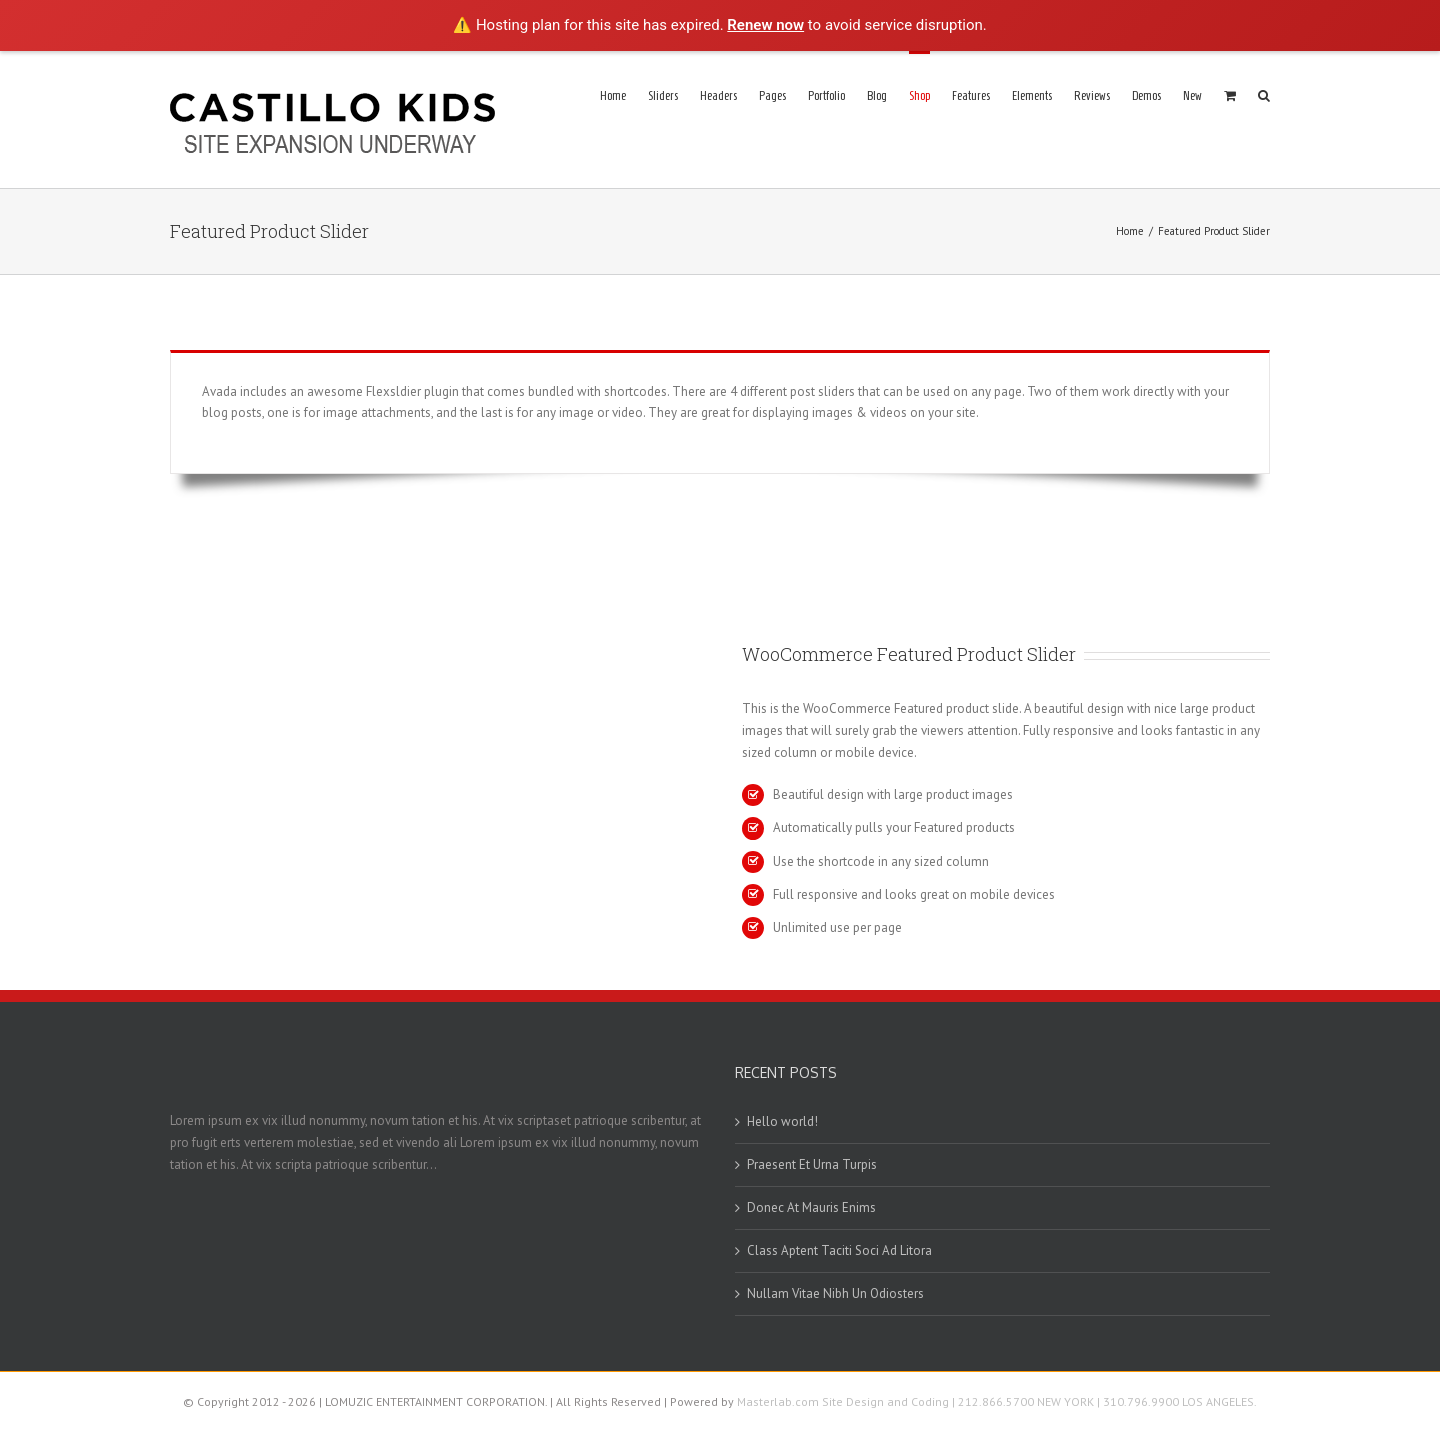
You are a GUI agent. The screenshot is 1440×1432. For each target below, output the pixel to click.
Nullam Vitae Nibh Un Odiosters (835, 1293)
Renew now (765, 25)
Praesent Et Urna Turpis (812, 1164)
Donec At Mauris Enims (811, 1207)
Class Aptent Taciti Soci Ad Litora (839, 1250)
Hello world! (782, 1121)
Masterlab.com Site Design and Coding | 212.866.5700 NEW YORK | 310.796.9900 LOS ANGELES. (997, 1401)
